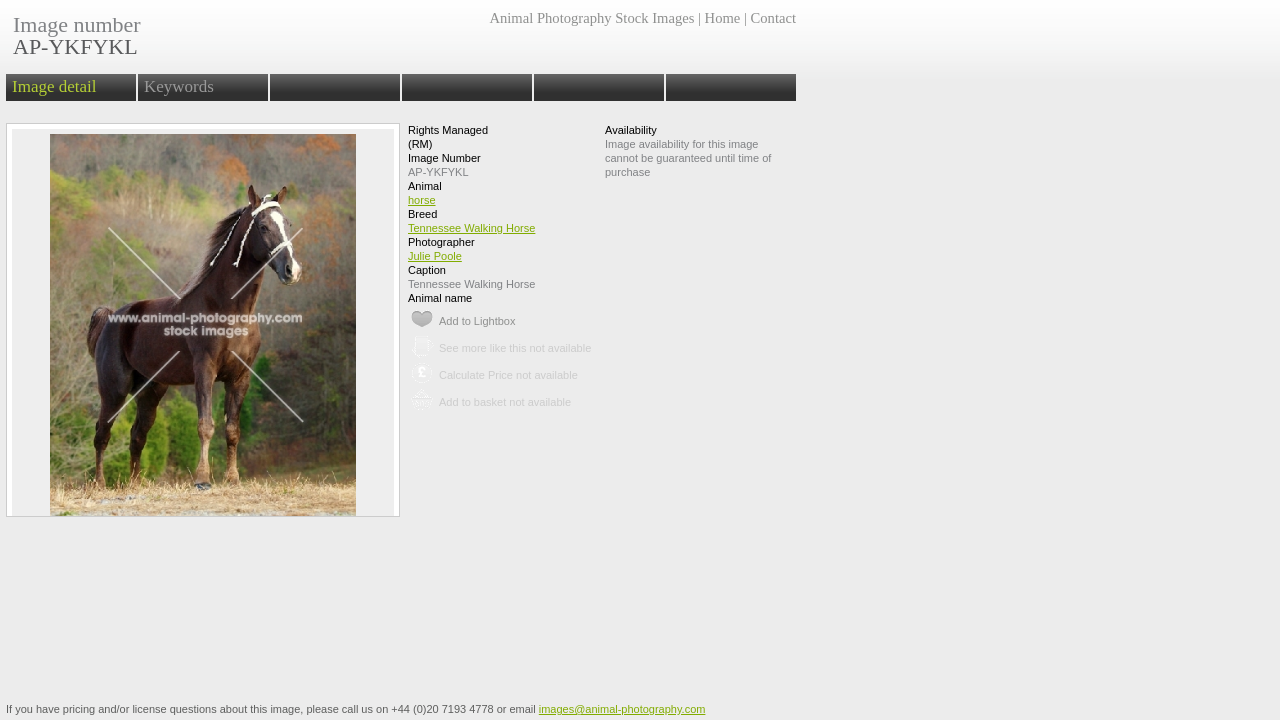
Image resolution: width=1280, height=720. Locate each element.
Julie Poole (435, 256)
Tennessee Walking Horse (471, 228)
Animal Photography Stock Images (591, 18)
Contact (773, 18)
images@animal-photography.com (622, 709)
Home (723, 18)
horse (422, 200)
